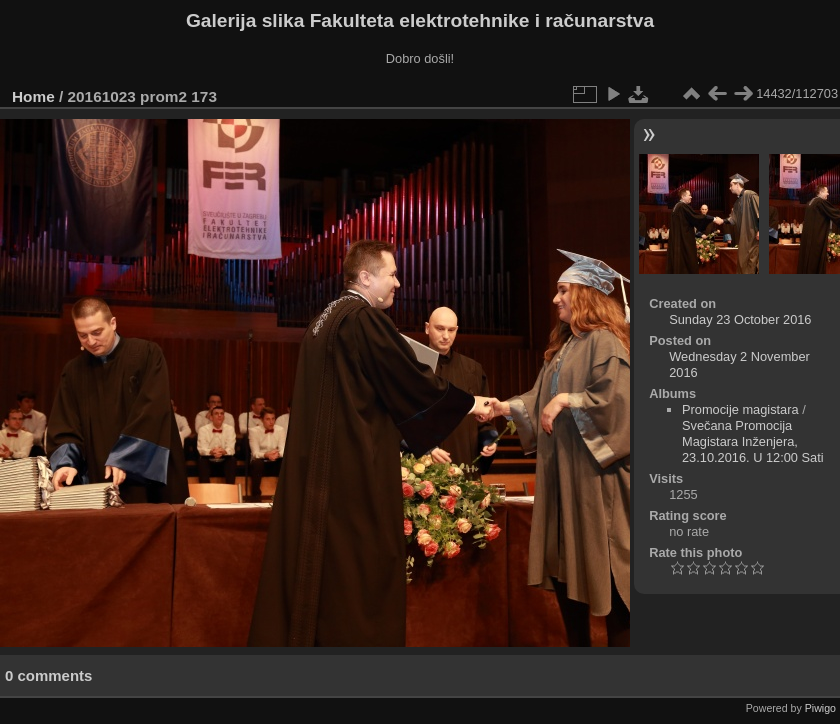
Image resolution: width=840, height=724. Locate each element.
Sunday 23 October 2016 (740, 319)
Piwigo (820, 708)
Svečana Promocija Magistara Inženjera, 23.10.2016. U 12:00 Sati (753, 441)
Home (33, 96)
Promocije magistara (740, 409)
